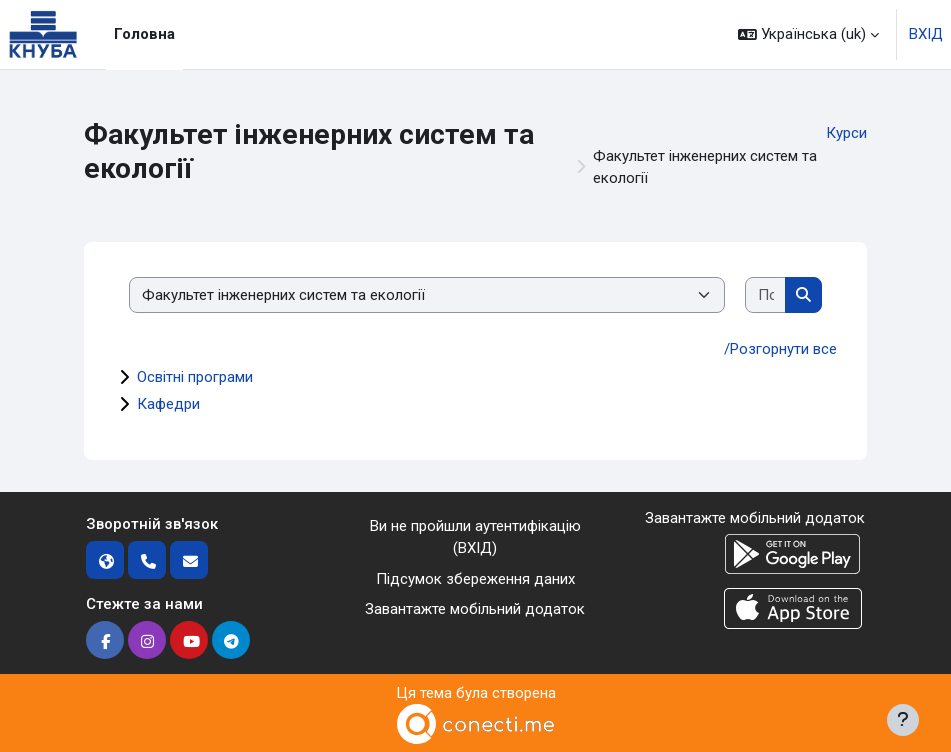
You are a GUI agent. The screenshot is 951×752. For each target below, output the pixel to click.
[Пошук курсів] (766, 295)
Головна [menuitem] (144, 34)
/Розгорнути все (780, 349)
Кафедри (168, 404)
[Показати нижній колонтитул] (903, 720)
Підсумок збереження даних (475, 579)
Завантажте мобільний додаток (475, 609)
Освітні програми (195, 377)
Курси (846, 133)
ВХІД (926, 34)
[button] (808, 34)
